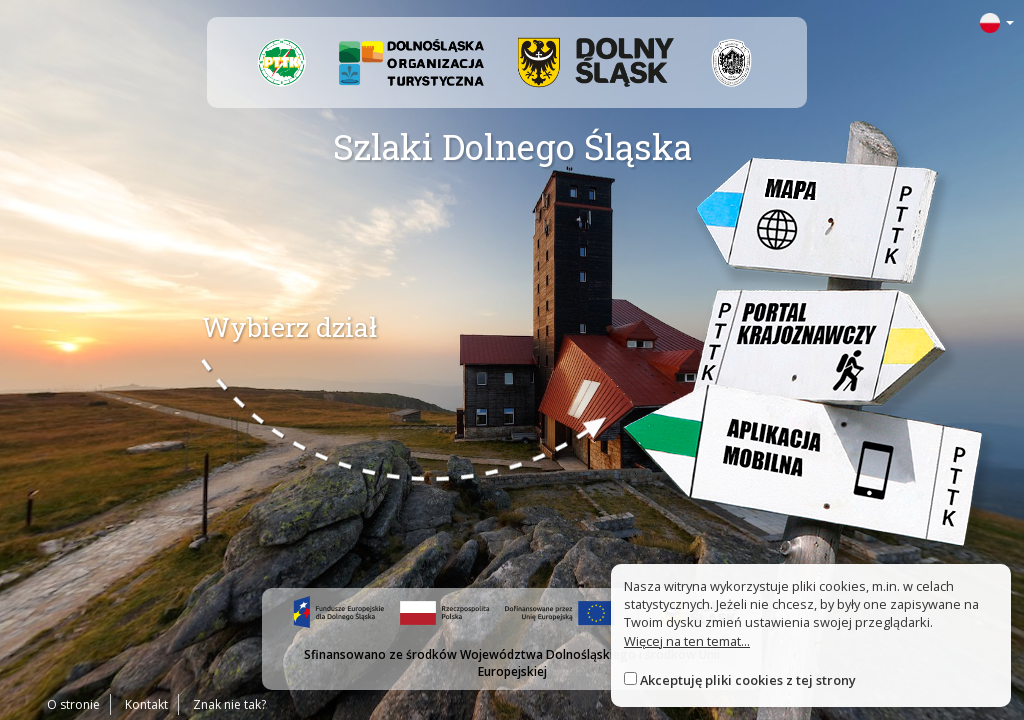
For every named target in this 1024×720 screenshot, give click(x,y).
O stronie (73, 704)
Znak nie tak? (229, 704)
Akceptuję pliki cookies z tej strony (748, 680)
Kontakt (146, 704)
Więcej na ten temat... (687, 641)
